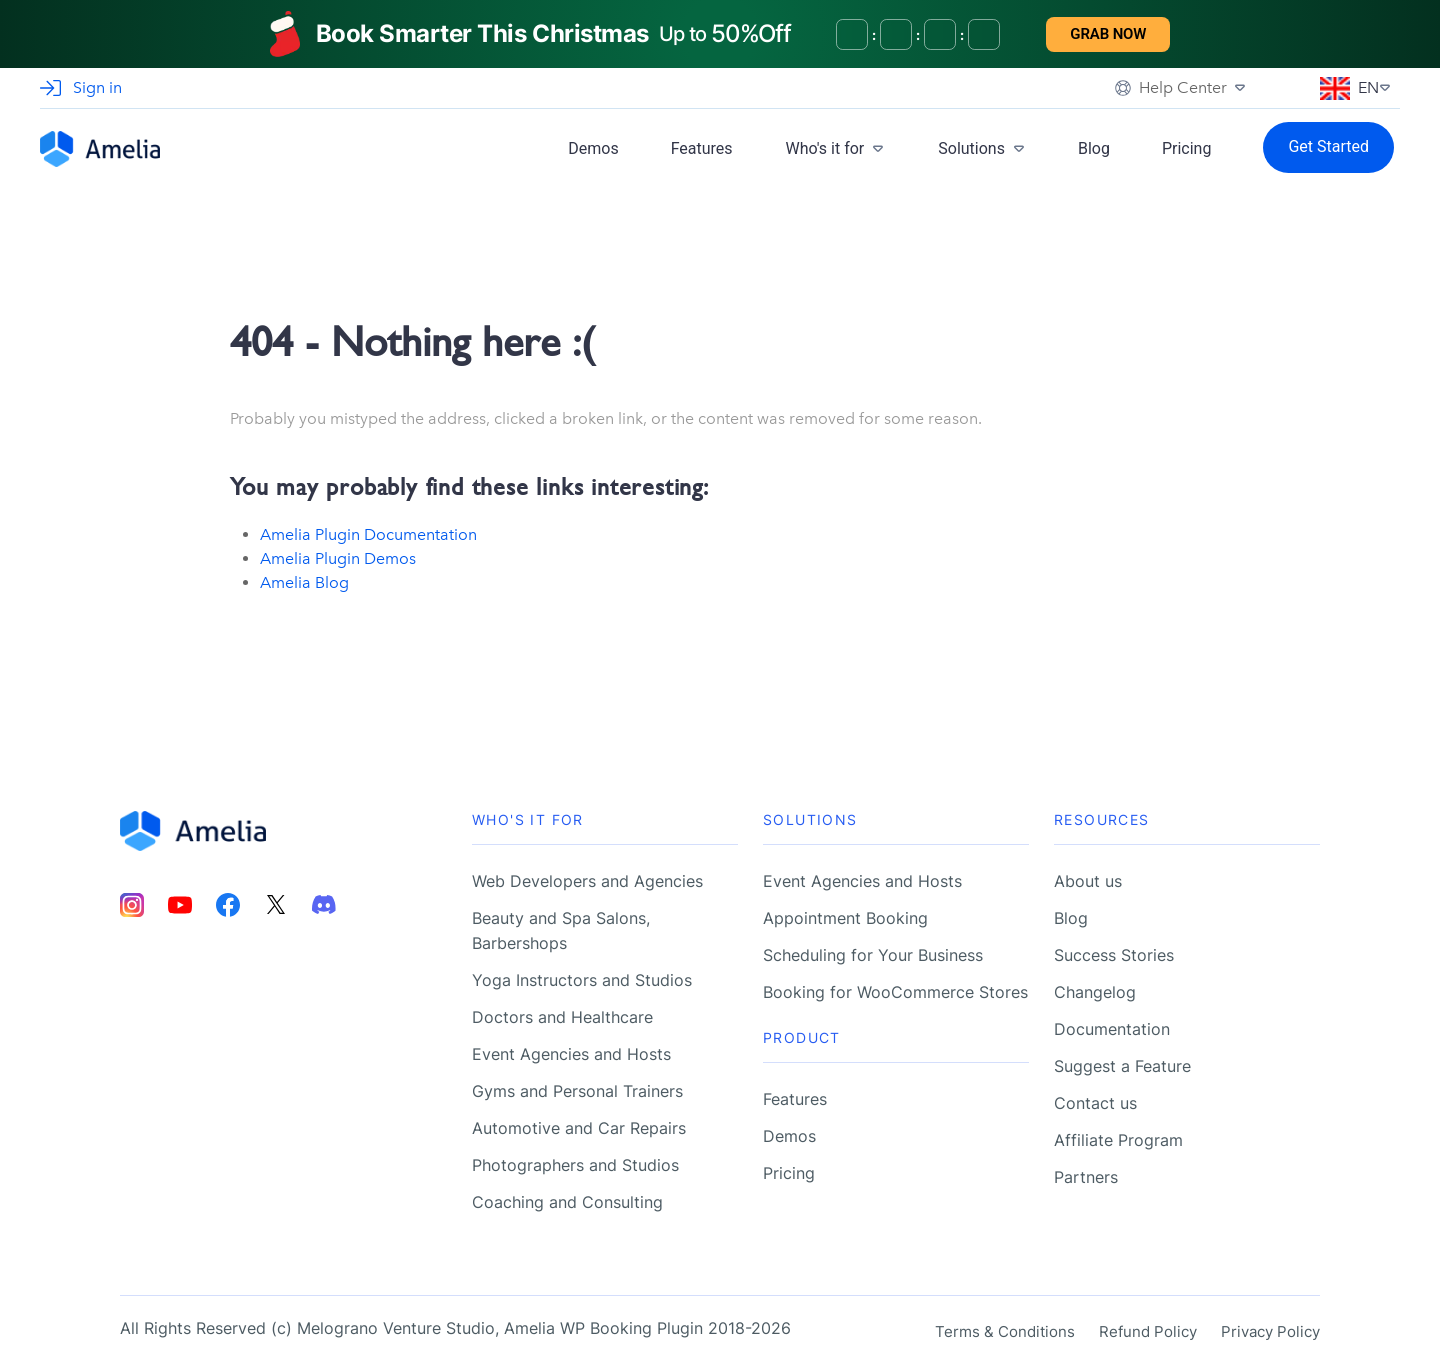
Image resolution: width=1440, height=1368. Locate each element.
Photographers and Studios (575, 1165)
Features (702, 148)
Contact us (1095, 1103)
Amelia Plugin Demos (338, 558)
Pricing (1187, 148)
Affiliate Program (1118, 1140)
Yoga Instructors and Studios (582, 980)
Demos (593, 148)
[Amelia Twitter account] (276, 904)
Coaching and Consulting (567, 1202)
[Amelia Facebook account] (228, 904)
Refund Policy (1148, 1331)
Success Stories (1114, 955)
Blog (1094, 148)
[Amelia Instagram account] (132, 904)
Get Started (1328, 146)
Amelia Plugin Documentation (368, 534)
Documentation (1112, 1029)
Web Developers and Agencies (587, 881)
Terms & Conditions (1005, 1331)
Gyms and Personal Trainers (577, 1091)
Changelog (1095, 992)
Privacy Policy (1270, 1331)
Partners (1086, 1177)
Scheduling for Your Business (873, 955)
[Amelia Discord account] (324, 904)
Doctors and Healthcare (562, 1017)
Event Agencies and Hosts (571, 1054)
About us (1088, 881)
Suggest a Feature (1122, 1066)
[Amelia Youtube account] (180, 904)
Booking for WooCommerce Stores (895, 992)
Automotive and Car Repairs (579, 1128)
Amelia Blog (304, 582)
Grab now (1108, 34)
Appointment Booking (845, 918)
